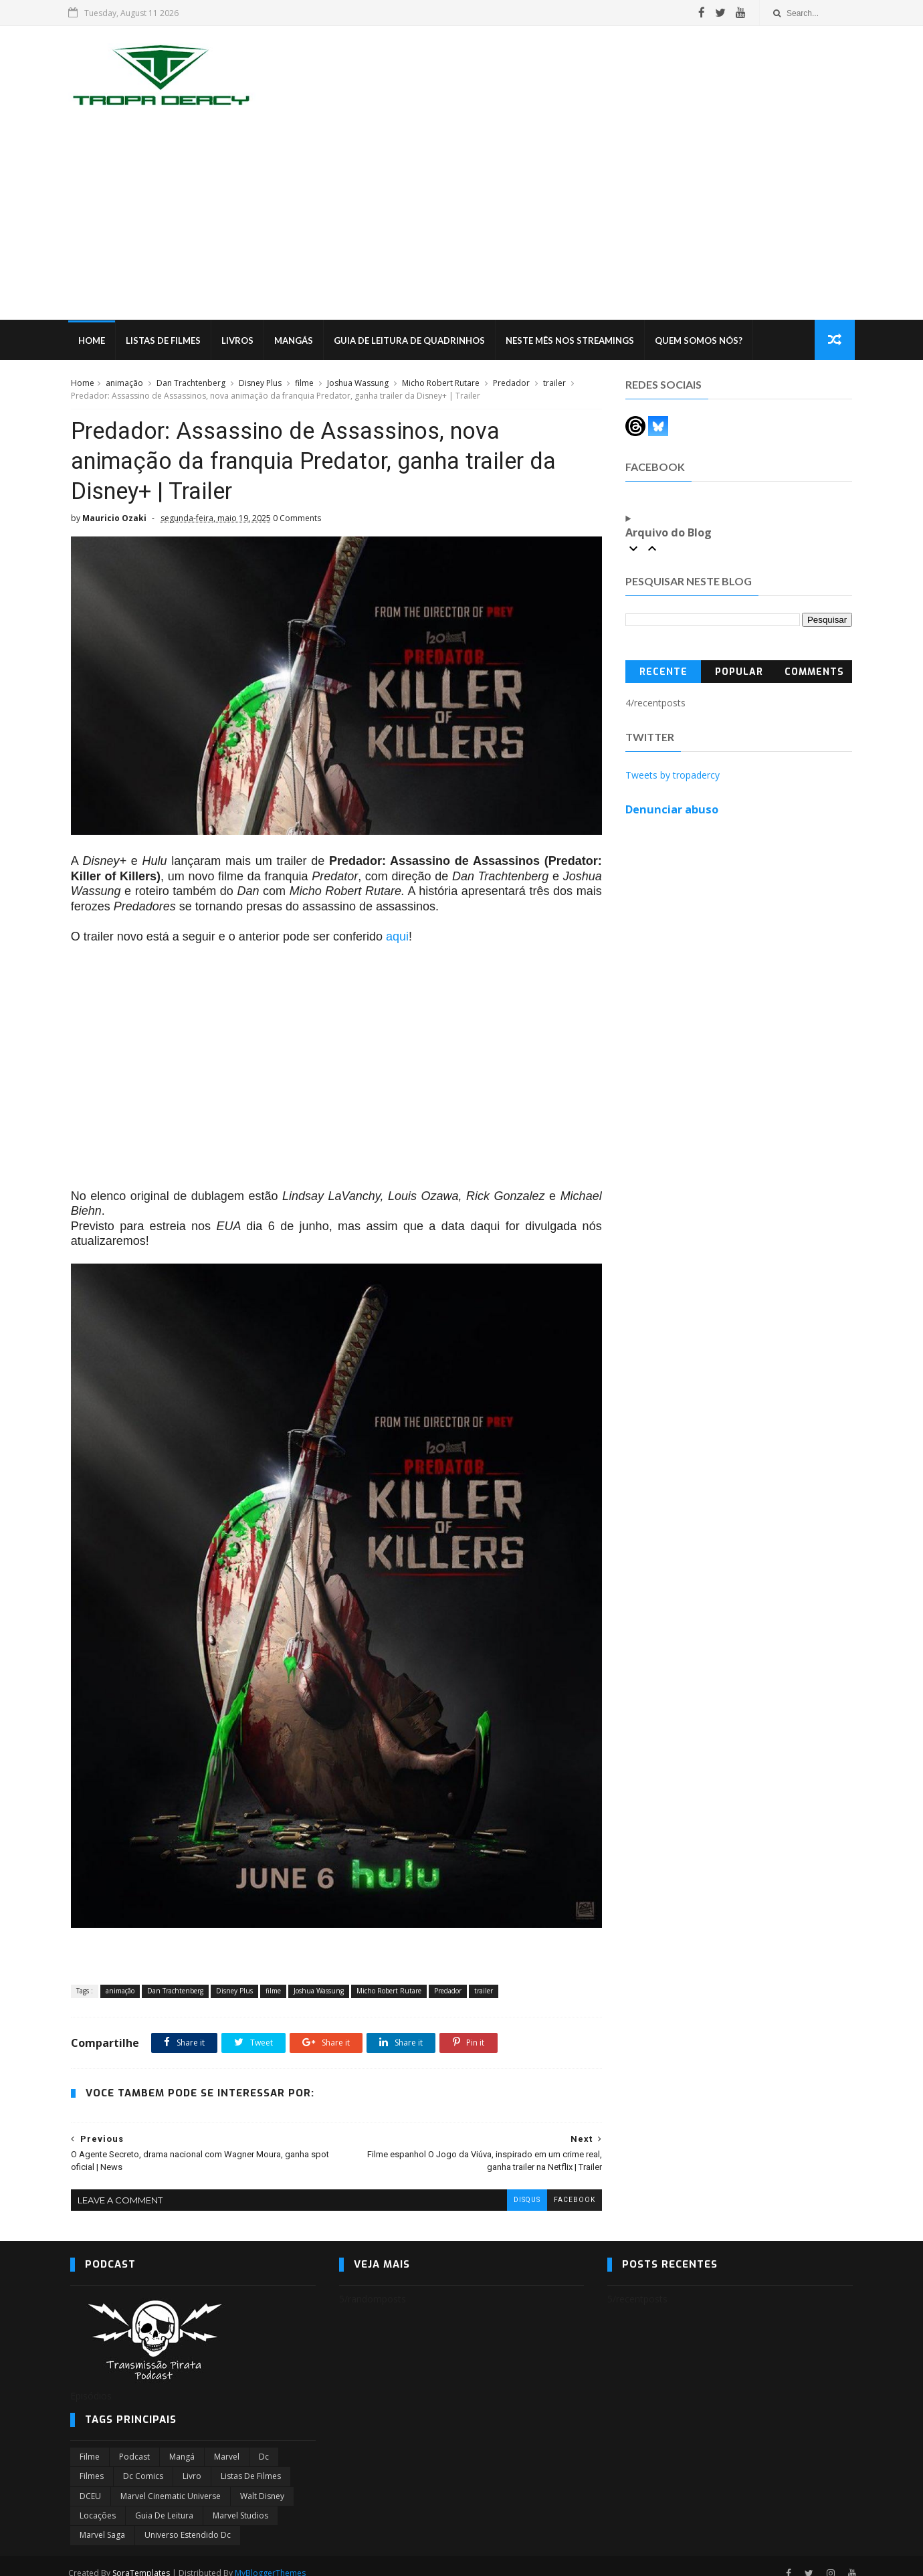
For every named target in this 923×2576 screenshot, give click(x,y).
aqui (396, 933)
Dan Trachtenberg (190, 383)
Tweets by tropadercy (673, 775)
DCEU (90, 2481)
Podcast (134, 2442)
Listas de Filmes (165, 341)
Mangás (295, 341)
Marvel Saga (102, 2521)
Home (93, 341)
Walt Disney (262, 2481)
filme (303, 383)
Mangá (182, 2442)
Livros (239, 341)
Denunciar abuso (672, 810)
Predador (510, 383)
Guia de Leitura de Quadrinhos (411, 341)
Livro (192, 2461)
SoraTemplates (143, 2558)
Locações (98, 2500)
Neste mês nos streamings (572, 341)
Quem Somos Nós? (700, 341)
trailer (553, 383)
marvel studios (240, 2500)
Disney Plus (259, 383)
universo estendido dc (187, 2521)
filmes (92, 2461)
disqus (517, 2185)
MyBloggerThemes (272, 2558)
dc (264, 2442)
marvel (226, 2442)
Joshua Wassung (357, 383)
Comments (815, 672)
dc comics (143, 2461)
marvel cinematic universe (170, 2481)
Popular (739, 672)
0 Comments (296, 520)
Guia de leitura (164, 2500)
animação (123, 383)
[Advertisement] (461, 220)
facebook (564, 2185)
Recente (663, 672)
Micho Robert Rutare (440, 383)
